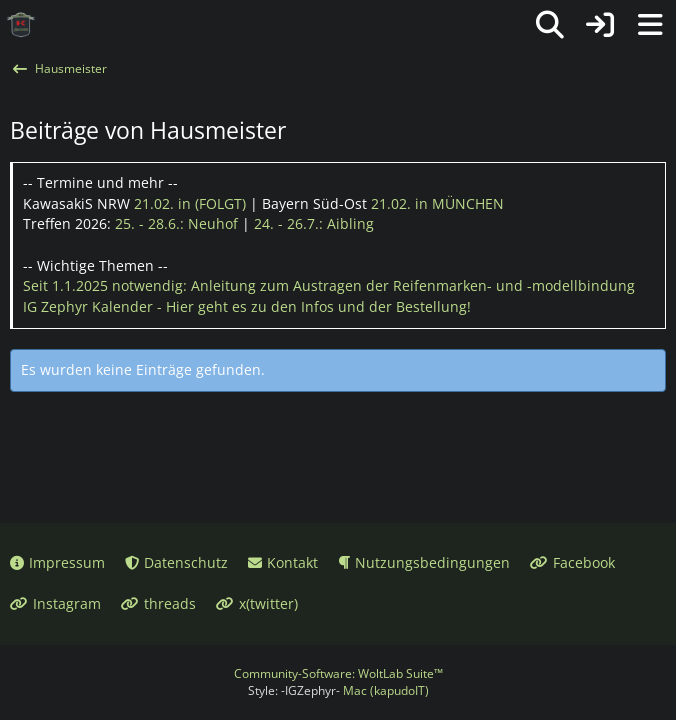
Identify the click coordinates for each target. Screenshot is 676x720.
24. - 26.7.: (314, 223)
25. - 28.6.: (176, 223)
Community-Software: (338, 673)
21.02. (190, 203)
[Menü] (650, 25)
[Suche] (550, 25)
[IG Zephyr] (21, 25)
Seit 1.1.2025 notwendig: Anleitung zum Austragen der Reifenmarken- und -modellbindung (329, 285)
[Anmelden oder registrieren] (600, 25)
